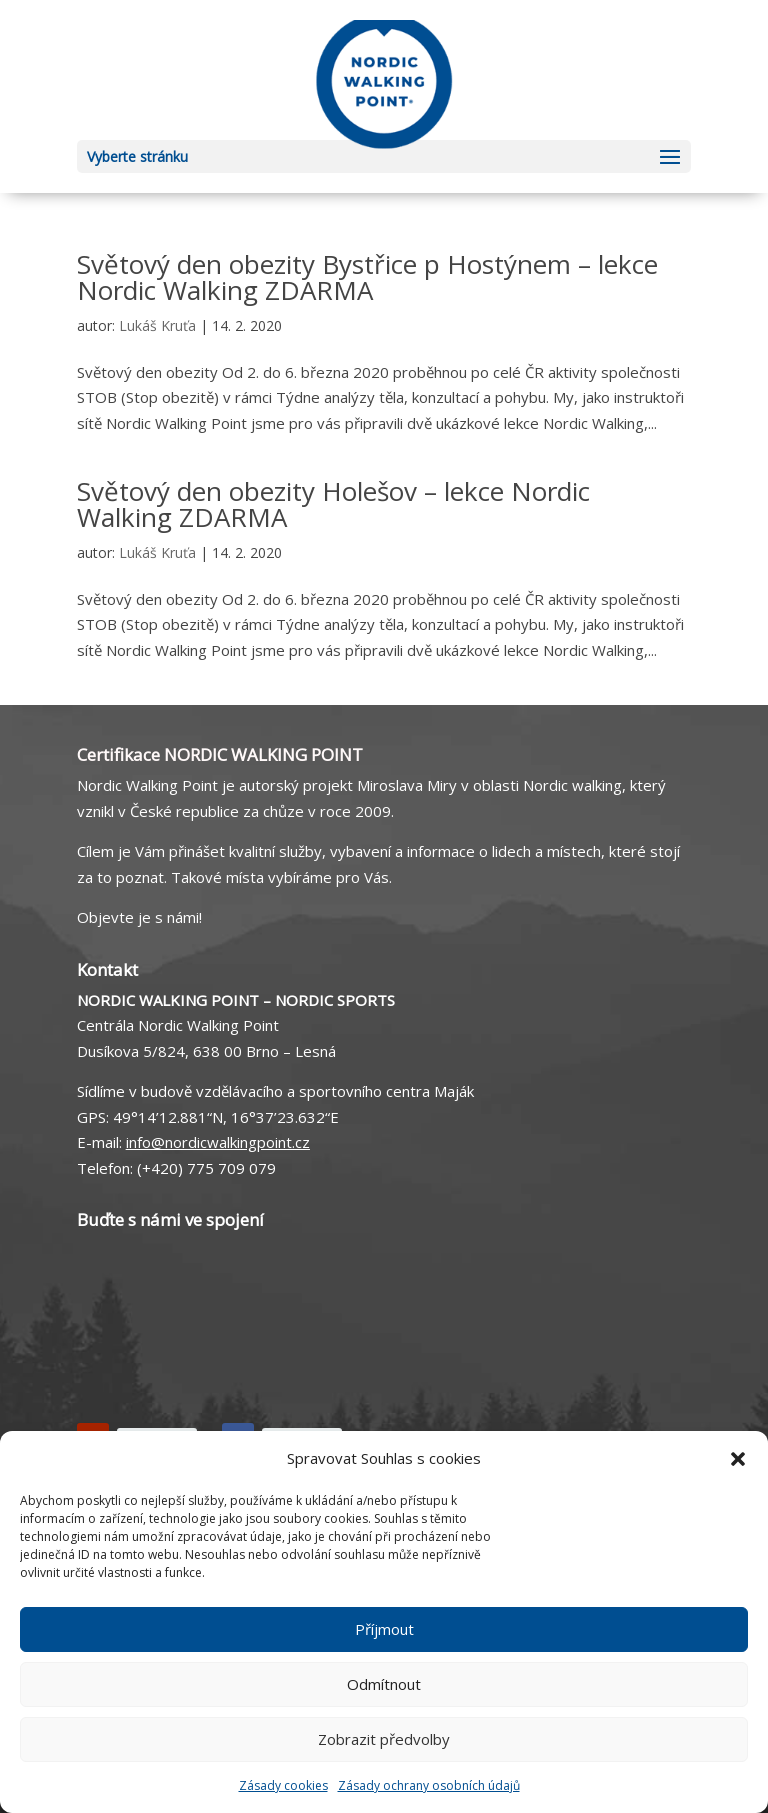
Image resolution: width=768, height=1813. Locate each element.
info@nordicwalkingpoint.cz (218, 1142)
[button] (738, 1459)
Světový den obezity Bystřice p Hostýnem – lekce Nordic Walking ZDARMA (367, 277)
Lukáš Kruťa (157, 325)
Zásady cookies (283, 1785)
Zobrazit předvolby (384, 1739)
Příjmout (384, 1629)
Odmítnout (384, 1684)
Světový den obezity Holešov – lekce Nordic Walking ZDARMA (333, 504)
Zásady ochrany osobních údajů (429, 1785)
